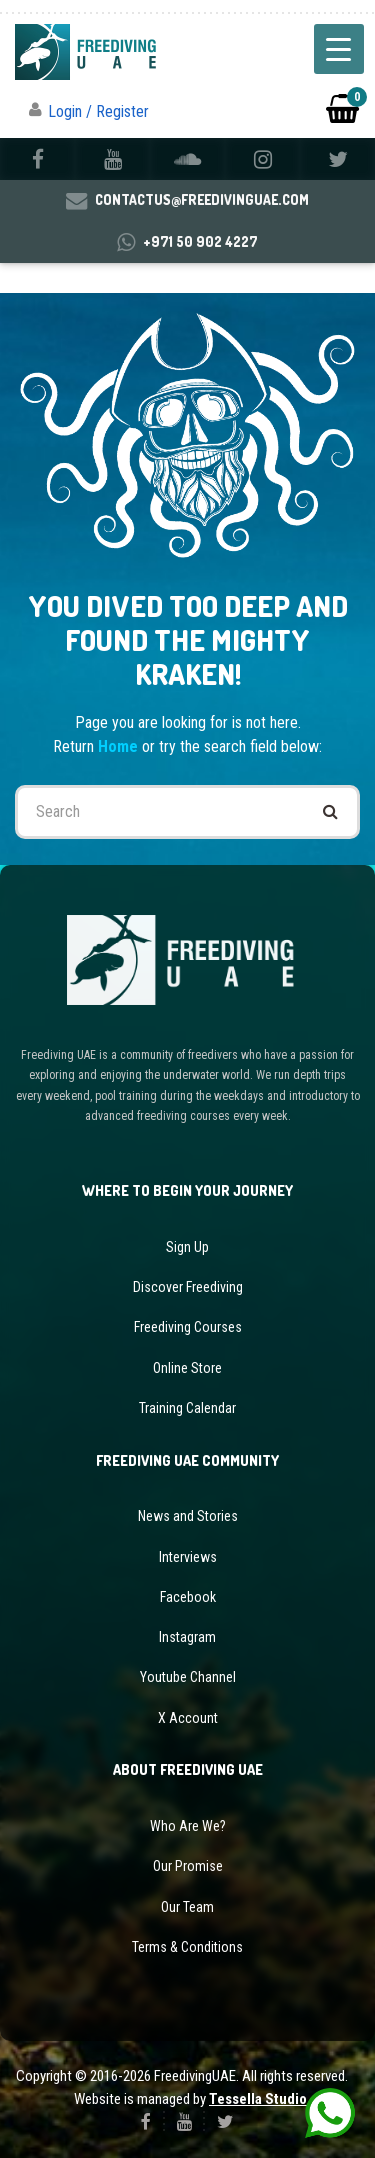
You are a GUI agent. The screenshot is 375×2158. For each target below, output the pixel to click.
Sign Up (187, 1247)
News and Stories (188, 1516)
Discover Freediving (188, 1287)
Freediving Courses (188, 1327)
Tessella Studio (258, 2099)
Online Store (187, 1368)
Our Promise (188, 1866)
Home (120, 746)
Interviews (188, 1557)
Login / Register (98, 111)
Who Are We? (188, 1826)
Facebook (188, 1597)
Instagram (187, 1637)
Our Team (187, 1907)
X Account (188, 1718)
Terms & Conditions (187, 1947)
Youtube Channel (188, 1677)
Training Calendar (187, 1408)
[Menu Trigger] (339, 49)
